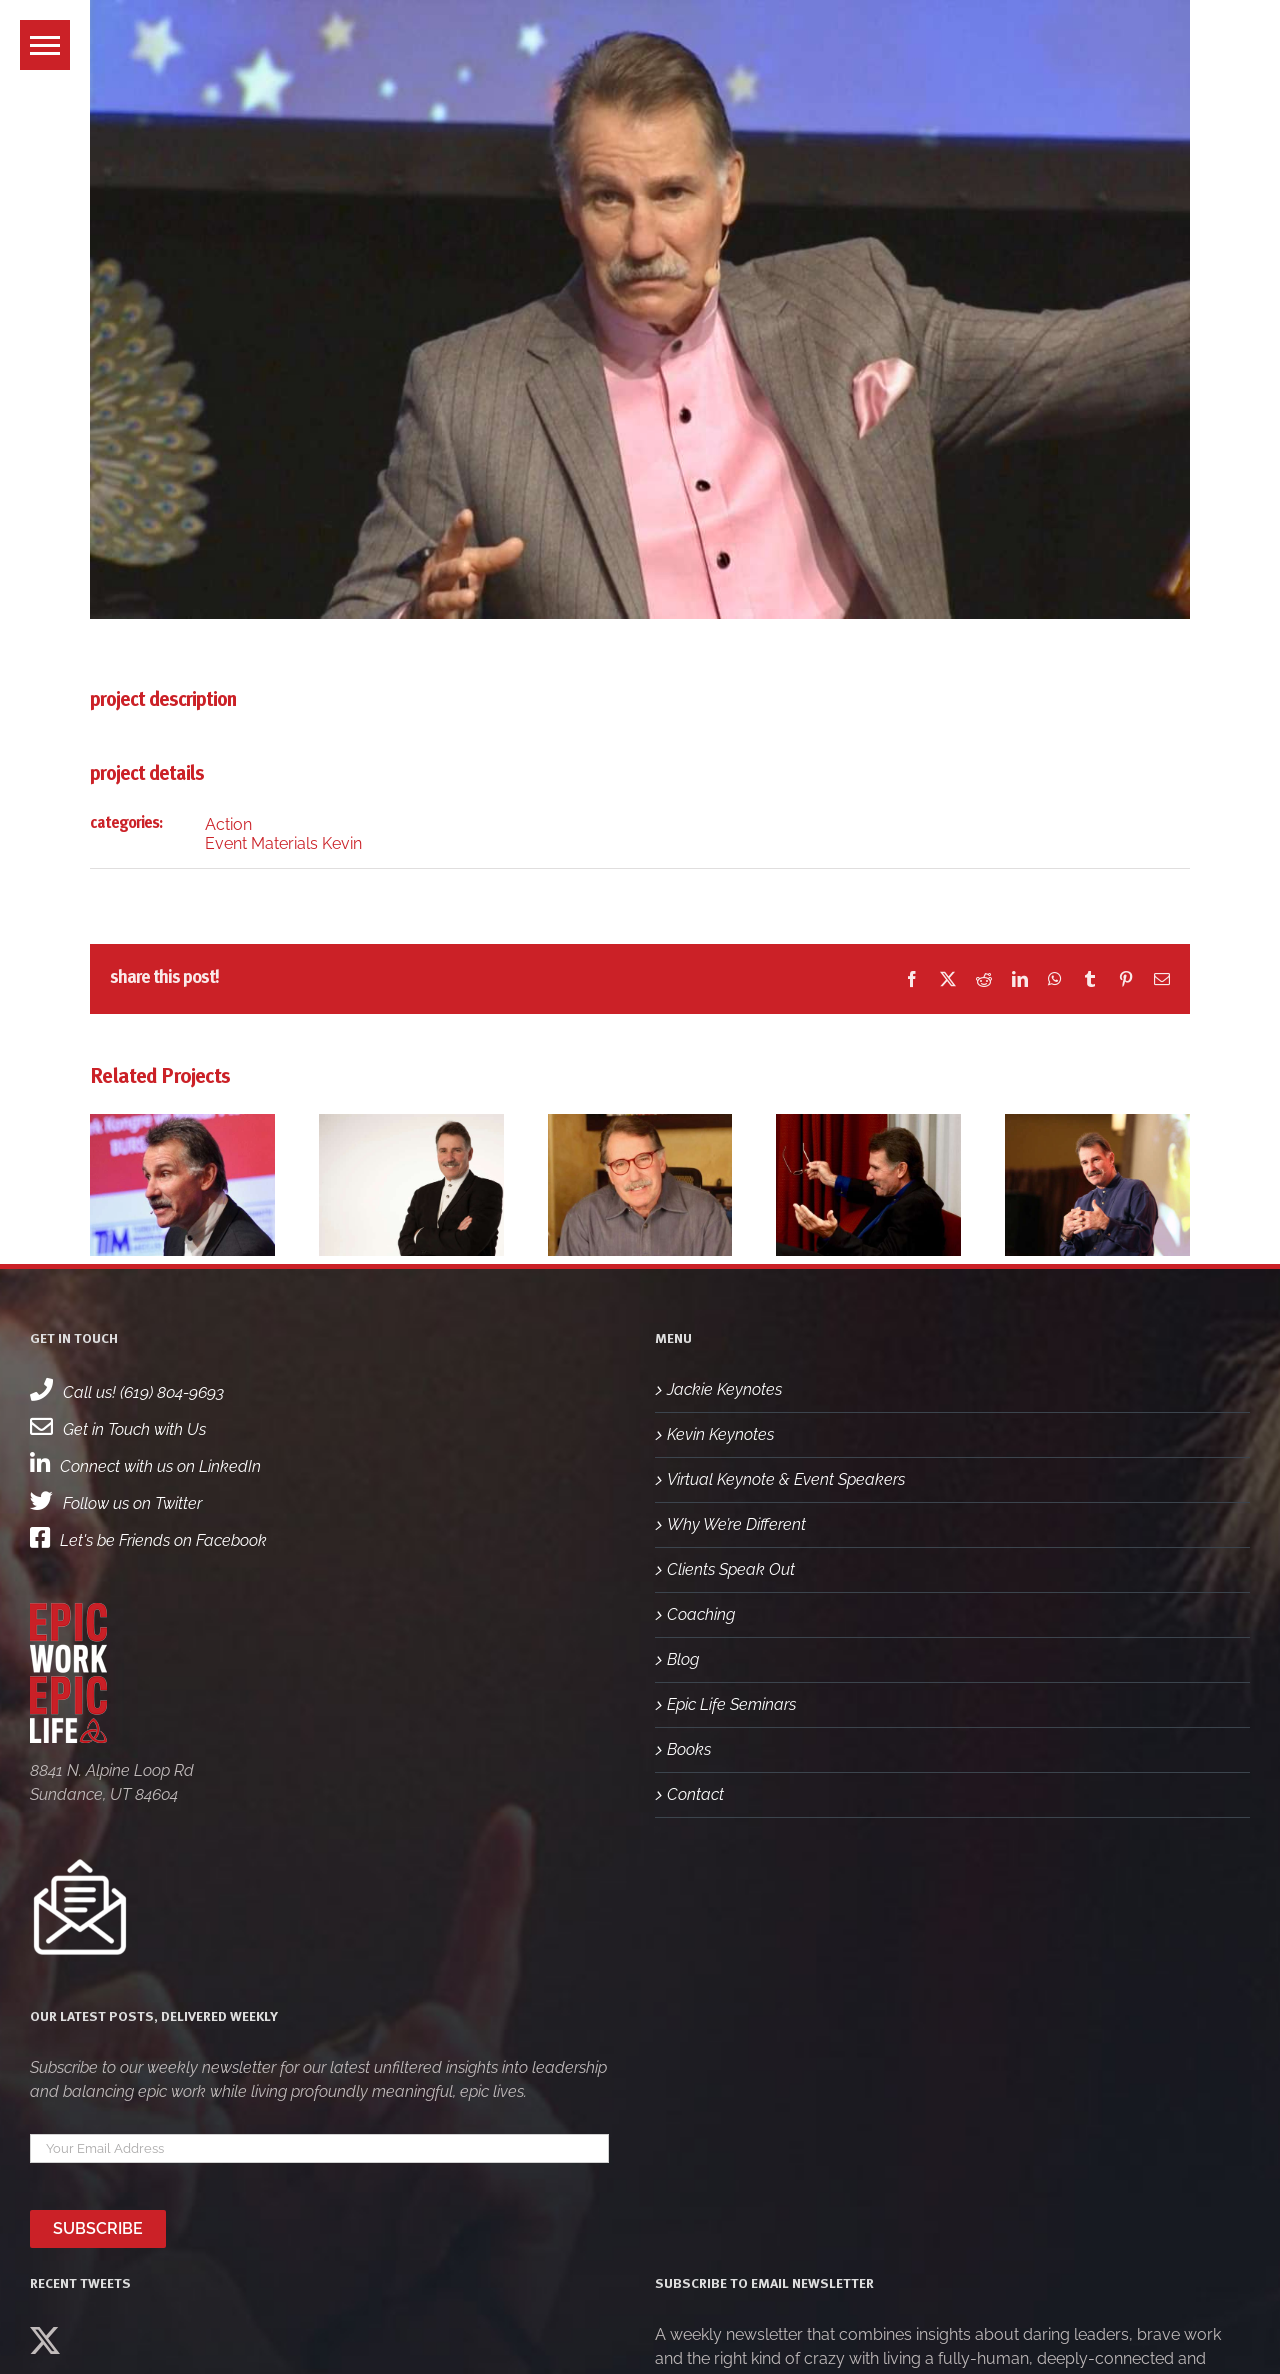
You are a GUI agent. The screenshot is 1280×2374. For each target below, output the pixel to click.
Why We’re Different (736, 1524)
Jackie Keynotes (724, 1389)
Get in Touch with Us (118, 1429)
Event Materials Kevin (283, 843)
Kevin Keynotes (720, 1434)
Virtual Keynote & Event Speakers (786, 1479)
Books (689, 1749)
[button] (45, 45)
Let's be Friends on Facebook (148, 1540)
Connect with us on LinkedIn (145, 1466)
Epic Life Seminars (731, 1704)
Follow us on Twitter (116, 1503)
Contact (695, 1794)
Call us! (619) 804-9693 (127, 1392)
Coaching (701, 1614)
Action (228, 824)
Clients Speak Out (731, 1569)
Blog (683, 1659)
